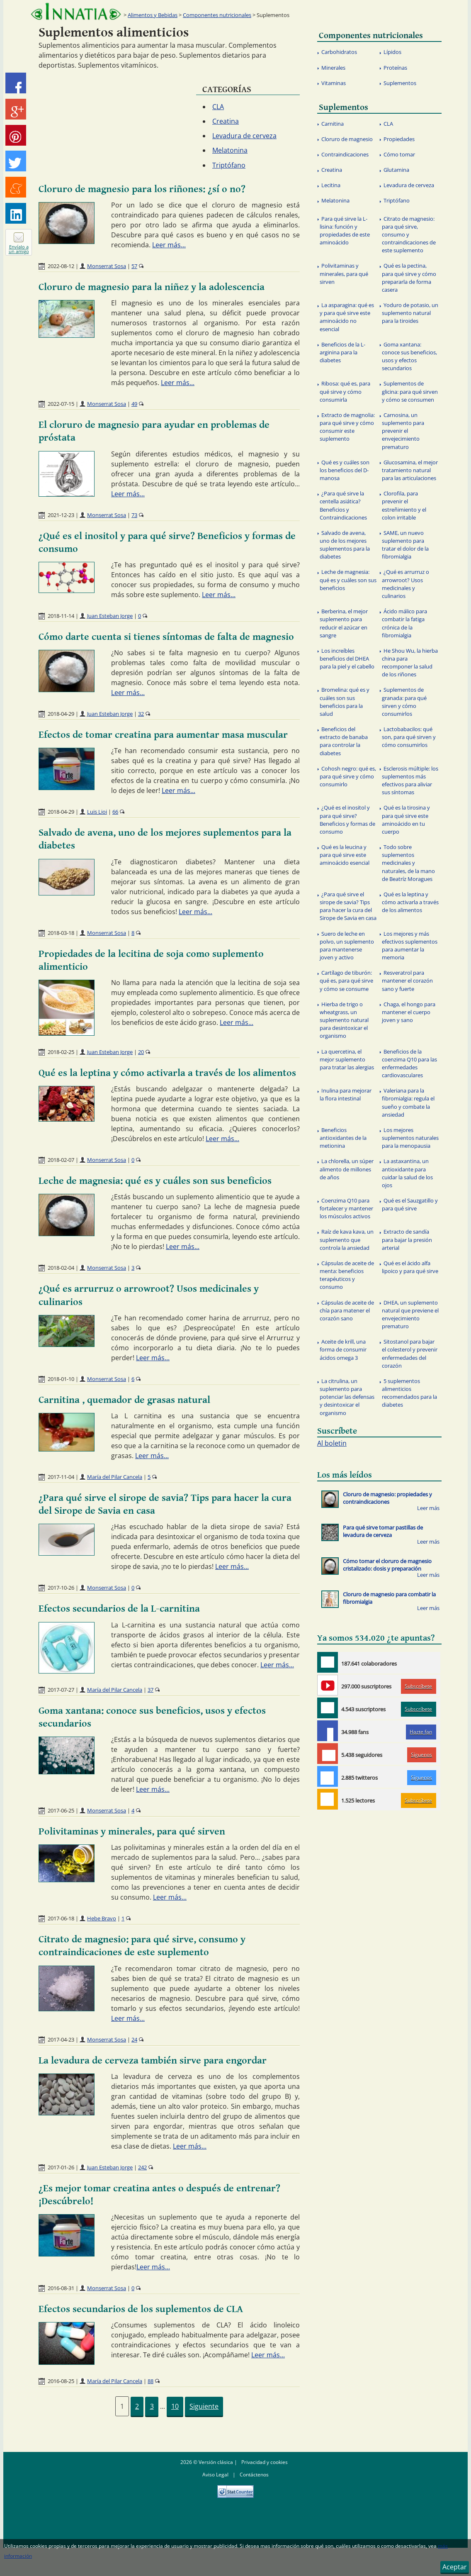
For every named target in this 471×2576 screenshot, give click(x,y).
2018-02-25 (60, 1052)
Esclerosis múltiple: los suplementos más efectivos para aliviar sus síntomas (410, 780)
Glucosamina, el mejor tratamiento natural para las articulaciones (410, 470)
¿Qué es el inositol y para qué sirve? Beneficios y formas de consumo (347, 819)
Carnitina (332, 123)
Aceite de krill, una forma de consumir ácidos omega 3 (343, 1349)
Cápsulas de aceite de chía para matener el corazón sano (347, 1310)
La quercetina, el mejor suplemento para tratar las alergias (347, 1059)
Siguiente (204, 2406)
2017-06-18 (60, 1918)
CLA (218, 106)
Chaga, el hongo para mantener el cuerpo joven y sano (408, 1012)
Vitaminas (333, 83)
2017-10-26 (60, 1587)
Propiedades (399, 139)
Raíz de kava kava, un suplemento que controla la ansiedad (347, 1239)
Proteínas (395, 67)
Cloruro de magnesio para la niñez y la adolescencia (152, 287)
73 (134, 515)
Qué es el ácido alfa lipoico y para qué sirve (410, 1267)
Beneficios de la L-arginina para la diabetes (342, 352)
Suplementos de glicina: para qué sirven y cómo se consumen (410, 391)
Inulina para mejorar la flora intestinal (345, 1094)
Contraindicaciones (345, 154)
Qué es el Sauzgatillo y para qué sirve (410, 1204)
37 (150, 1689)
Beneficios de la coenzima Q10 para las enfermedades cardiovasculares (409, 1063)
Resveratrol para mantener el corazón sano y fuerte (407, 980)
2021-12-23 (60, 515)
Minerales (333, 67)
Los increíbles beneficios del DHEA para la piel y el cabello (347, 658)
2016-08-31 (60, 2288)
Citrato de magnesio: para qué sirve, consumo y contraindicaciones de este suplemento (409, 234)
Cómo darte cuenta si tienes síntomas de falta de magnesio (166, 637)
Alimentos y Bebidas (152, 15)
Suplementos (400, 83)
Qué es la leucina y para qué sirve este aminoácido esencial (344, 854)
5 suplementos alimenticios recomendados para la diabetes (409, 1393)
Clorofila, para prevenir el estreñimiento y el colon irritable (404, 505)
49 (134, 403)
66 (115, 811)
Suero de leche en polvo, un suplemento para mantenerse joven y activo (347, 945)
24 (134, 2039)
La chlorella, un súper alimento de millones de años (347, 1169)
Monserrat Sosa (106, 266)
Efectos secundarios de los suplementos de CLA (141, 2309)
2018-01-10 (60, 1379)
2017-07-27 (60, 1689)
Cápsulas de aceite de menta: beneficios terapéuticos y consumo (347, 1275)
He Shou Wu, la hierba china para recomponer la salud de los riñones (410, 662)
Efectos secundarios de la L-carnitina (119, 1609)
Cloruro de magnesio (347, 139)
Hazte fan (421, 1731)
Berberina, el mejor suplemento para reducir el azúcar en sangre (344, 623)
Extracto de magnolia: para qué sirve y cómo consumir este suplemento (347, 427)
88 (150, 2381)
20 (141, 1052)
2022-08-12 (60, 266)
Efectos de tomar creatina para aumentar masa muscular (163, 735)
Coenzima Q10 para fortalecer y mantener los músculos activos (346, 1208)
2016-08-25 (60, 2381)
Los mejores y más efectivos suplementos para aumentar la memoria (409, 945)
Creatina (225, 121)
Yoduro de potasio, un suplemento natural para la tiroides (410, 312)
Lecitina (330, 185)
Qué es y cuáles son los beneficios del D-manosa (344, 470)
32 (141, 713)
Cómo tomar (399, 154)
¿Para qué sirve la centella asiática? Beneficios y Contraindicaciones (343, 505)
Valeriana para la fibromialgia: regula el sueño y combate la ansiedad (408, 1102)
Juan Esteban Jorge (110, 616)
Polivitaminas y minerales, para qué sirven (132, 1831)
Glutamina (396, 169)
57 (134, 266)
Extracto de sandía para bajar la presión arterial (407, 1239)
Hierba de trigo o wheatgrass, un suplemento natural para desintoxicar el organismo (344, 1020)
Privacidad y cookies (264, 2462)
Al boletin (332, 1443)
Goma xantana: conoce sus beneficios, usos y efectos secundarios (409, 356)
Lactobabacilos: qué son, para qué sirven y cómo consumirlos (409, 737)
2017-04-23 (60, 2039)
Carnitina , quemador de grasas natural (124, 1400)
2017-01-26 (60, 2167)
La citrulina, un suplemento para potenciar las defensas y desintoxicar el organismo (347, 1397)
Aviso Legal (215, 2474)
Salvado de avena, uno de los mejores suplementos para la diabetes (345, 545)
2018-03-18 (60, 933)
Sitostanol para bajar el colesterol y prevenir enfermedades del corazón (409, 1353)
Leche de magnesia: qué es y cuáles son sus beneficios (155, 1181)
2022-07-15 (60, 403)
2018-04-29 (60, 713)
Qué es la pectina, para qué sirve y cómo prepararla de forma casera (409, 277)
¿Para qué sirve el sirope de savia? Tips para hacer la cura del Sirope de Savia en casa (348, 906)
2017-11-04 (60, 1477)
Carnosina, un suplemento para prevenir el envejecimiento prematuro (403, 431)
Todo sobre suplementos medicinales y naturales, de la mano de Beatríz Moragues (408, 863)
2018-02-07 (60, 1160)
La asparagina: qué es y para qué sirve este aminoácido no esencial (347, 317)
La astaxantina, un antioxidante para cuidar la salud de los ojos (407, 1173)
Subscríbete (418, 1686)
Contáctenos (254, 2474)
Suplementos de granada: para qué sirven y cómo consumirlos (404, 701)
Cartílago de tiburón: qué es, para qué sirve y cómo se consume (346, 980)
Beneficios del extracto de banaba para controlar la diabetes (344, 741)
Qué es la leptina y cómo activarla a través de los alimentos (167, 1073)
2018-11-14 (60, 616)
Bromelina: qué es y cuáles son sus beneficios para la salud (344, 701)
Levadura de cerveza (244, 135)
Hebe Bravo (101, 1918)
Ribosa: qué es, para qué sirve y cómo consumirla (345, 391)
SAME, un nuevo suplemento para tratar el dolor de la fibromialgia (405, 545)
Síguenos (421, 1754)
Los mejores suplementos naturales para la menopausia (410, 1137)
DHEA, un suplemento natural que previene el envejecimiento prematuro (410, 1314)
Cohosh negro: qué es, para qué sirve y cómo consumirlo (348, 776)
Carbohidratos (339, 52)
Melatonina (230, 150)
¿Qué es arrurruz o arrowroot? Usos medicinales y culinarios (405, 584)
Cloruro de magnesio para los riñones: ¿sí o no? (142, 189)
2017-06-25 (60, 1810)
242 (142, 2167)
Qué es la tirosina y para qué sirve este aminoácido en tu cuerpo (406, 819)
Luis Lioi (97, 811)
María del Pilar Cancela (114, 1477)
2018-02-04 (60, 1267)
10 (175, 2406)
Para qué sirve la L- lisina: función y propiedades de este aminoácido (345, 230)
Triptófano (228, 165)
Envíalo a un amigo (19, 249)
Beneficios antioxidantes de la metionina (343, 1137)
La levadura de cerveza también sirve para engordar (153, 2060)
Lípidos (392, 52)
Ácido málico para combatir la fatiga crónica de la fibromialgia (404, 623)
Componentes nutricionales (217, 15)
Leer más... (169, 244)
